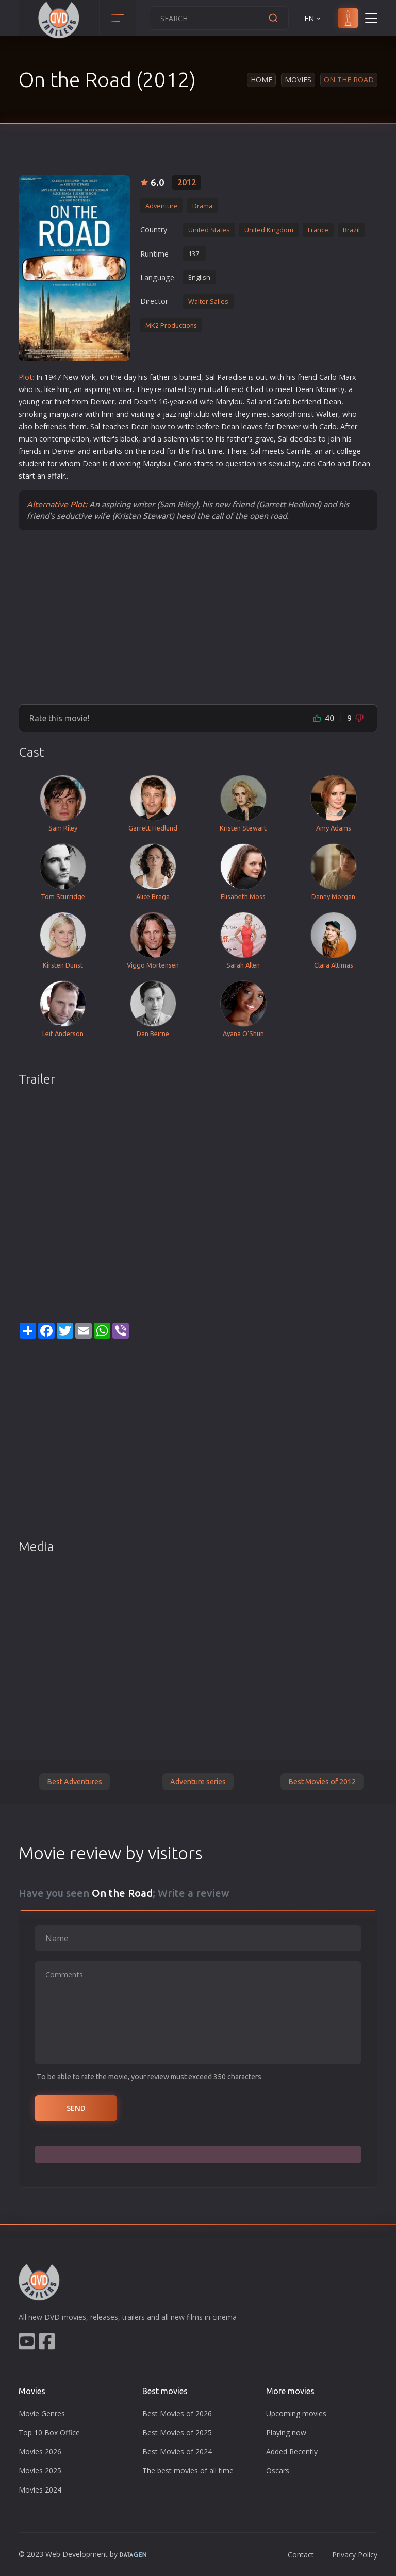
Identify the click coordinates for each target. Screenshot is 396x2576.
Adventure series (198, 1781)
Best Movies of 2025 (177, 2432)
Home (261, 79)
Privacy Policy (354, 2555)
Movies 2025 (40, 2471)
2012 (186, 182)
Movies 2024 (40, 2490)
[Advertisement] (198, 617)
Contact (301, 2555)
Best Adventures (74, 1781)
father (160, 377)
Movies (298, 79)
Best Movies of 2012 (322, 1781)
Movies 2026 (40, 2451)
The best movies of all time (188, 2471)
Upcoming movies (296, 2413)
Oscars (277, 2471)
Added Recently (292, 2451)
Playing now (286, 2432)
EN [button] (313, 18)
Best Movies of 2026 (177, 2413)
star (200, 463)
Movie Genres (42, 2413)
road (156, 451)
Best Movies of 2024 (177, 2451)
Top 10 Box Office (49, 2432)
